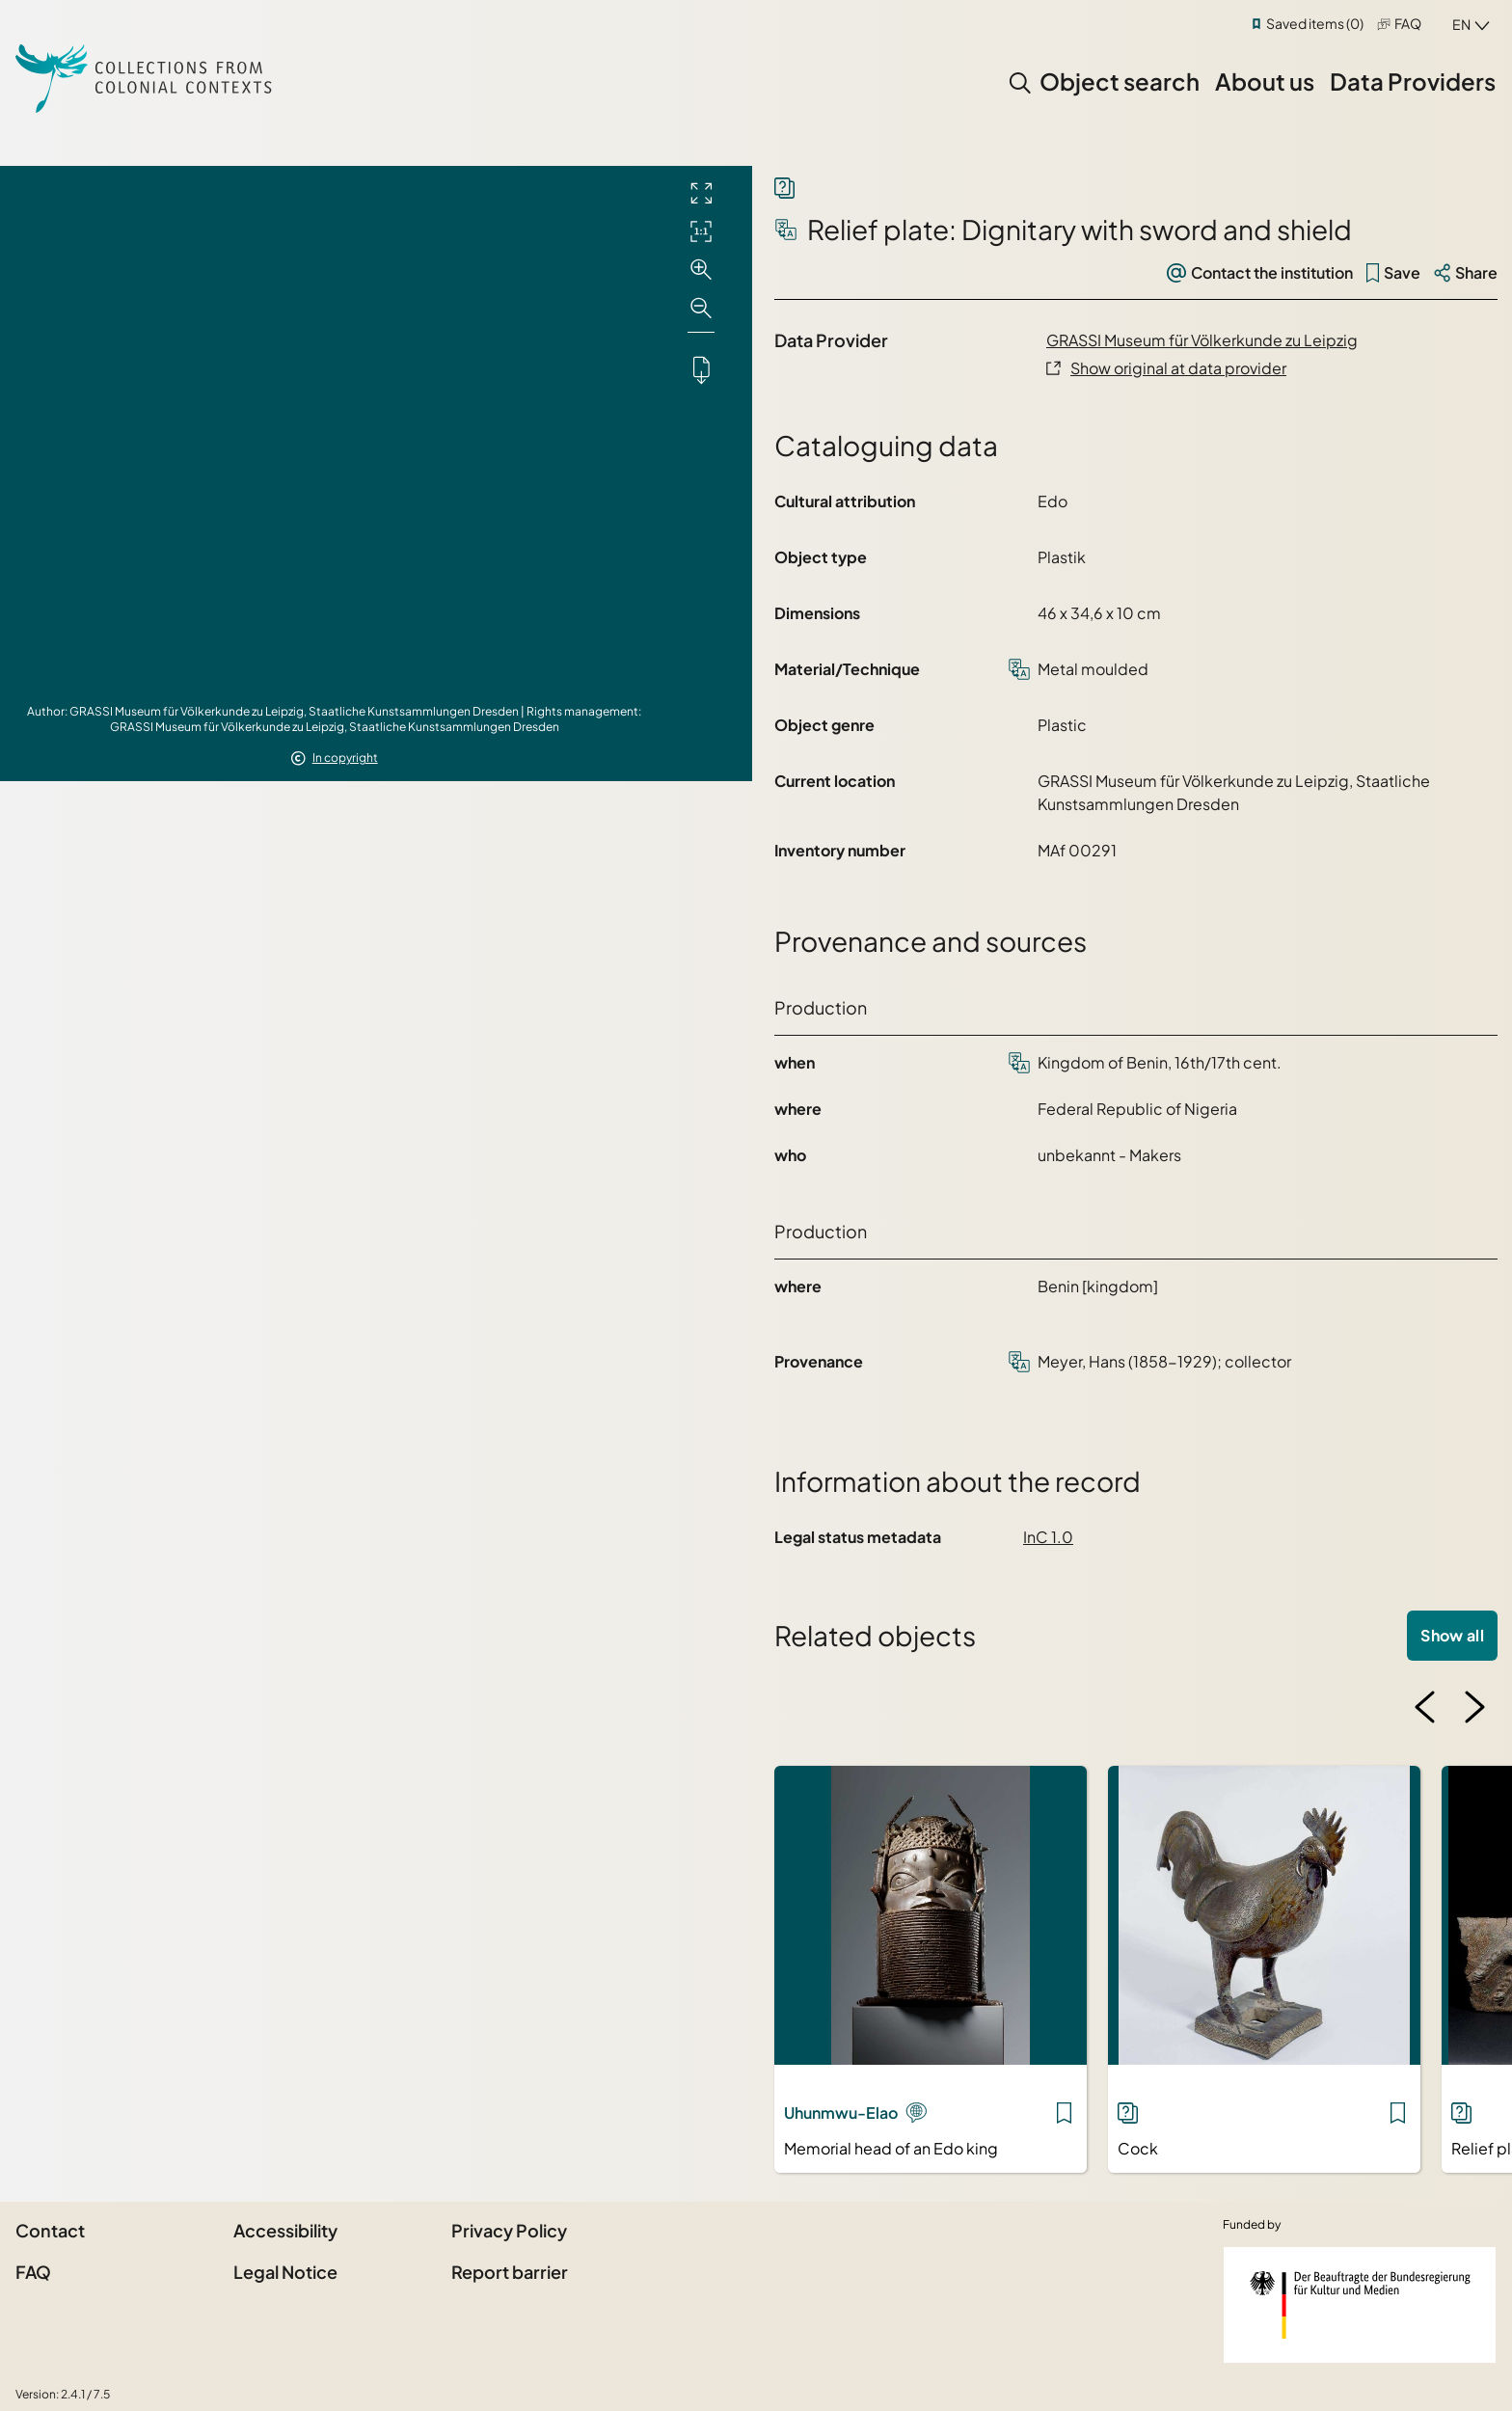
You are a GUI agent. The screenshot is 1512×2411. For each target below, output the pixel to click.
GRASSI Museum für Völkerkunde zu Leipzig (1202, 340)
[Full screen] (701, 192)
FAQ (1407, 23)
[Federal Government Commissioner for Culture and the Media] (1360, 2305)
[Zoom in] (701, 270)
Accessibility (285, 2230)
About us (1264, 81)
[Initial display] (701, 231)
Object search (1120, 81)
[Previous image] (1425, 1707)
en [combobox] (1461, 24)
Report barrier (509, 2272)
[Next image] (1474, 1707)
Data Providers (1413, 81)
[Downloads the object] (701, 369)
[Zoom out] (701, 308)
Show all (1452, 1635)
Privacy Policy (509, 2230)
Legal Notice (285, 2272)
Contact (50, 2230)
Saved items (1315, 23)
